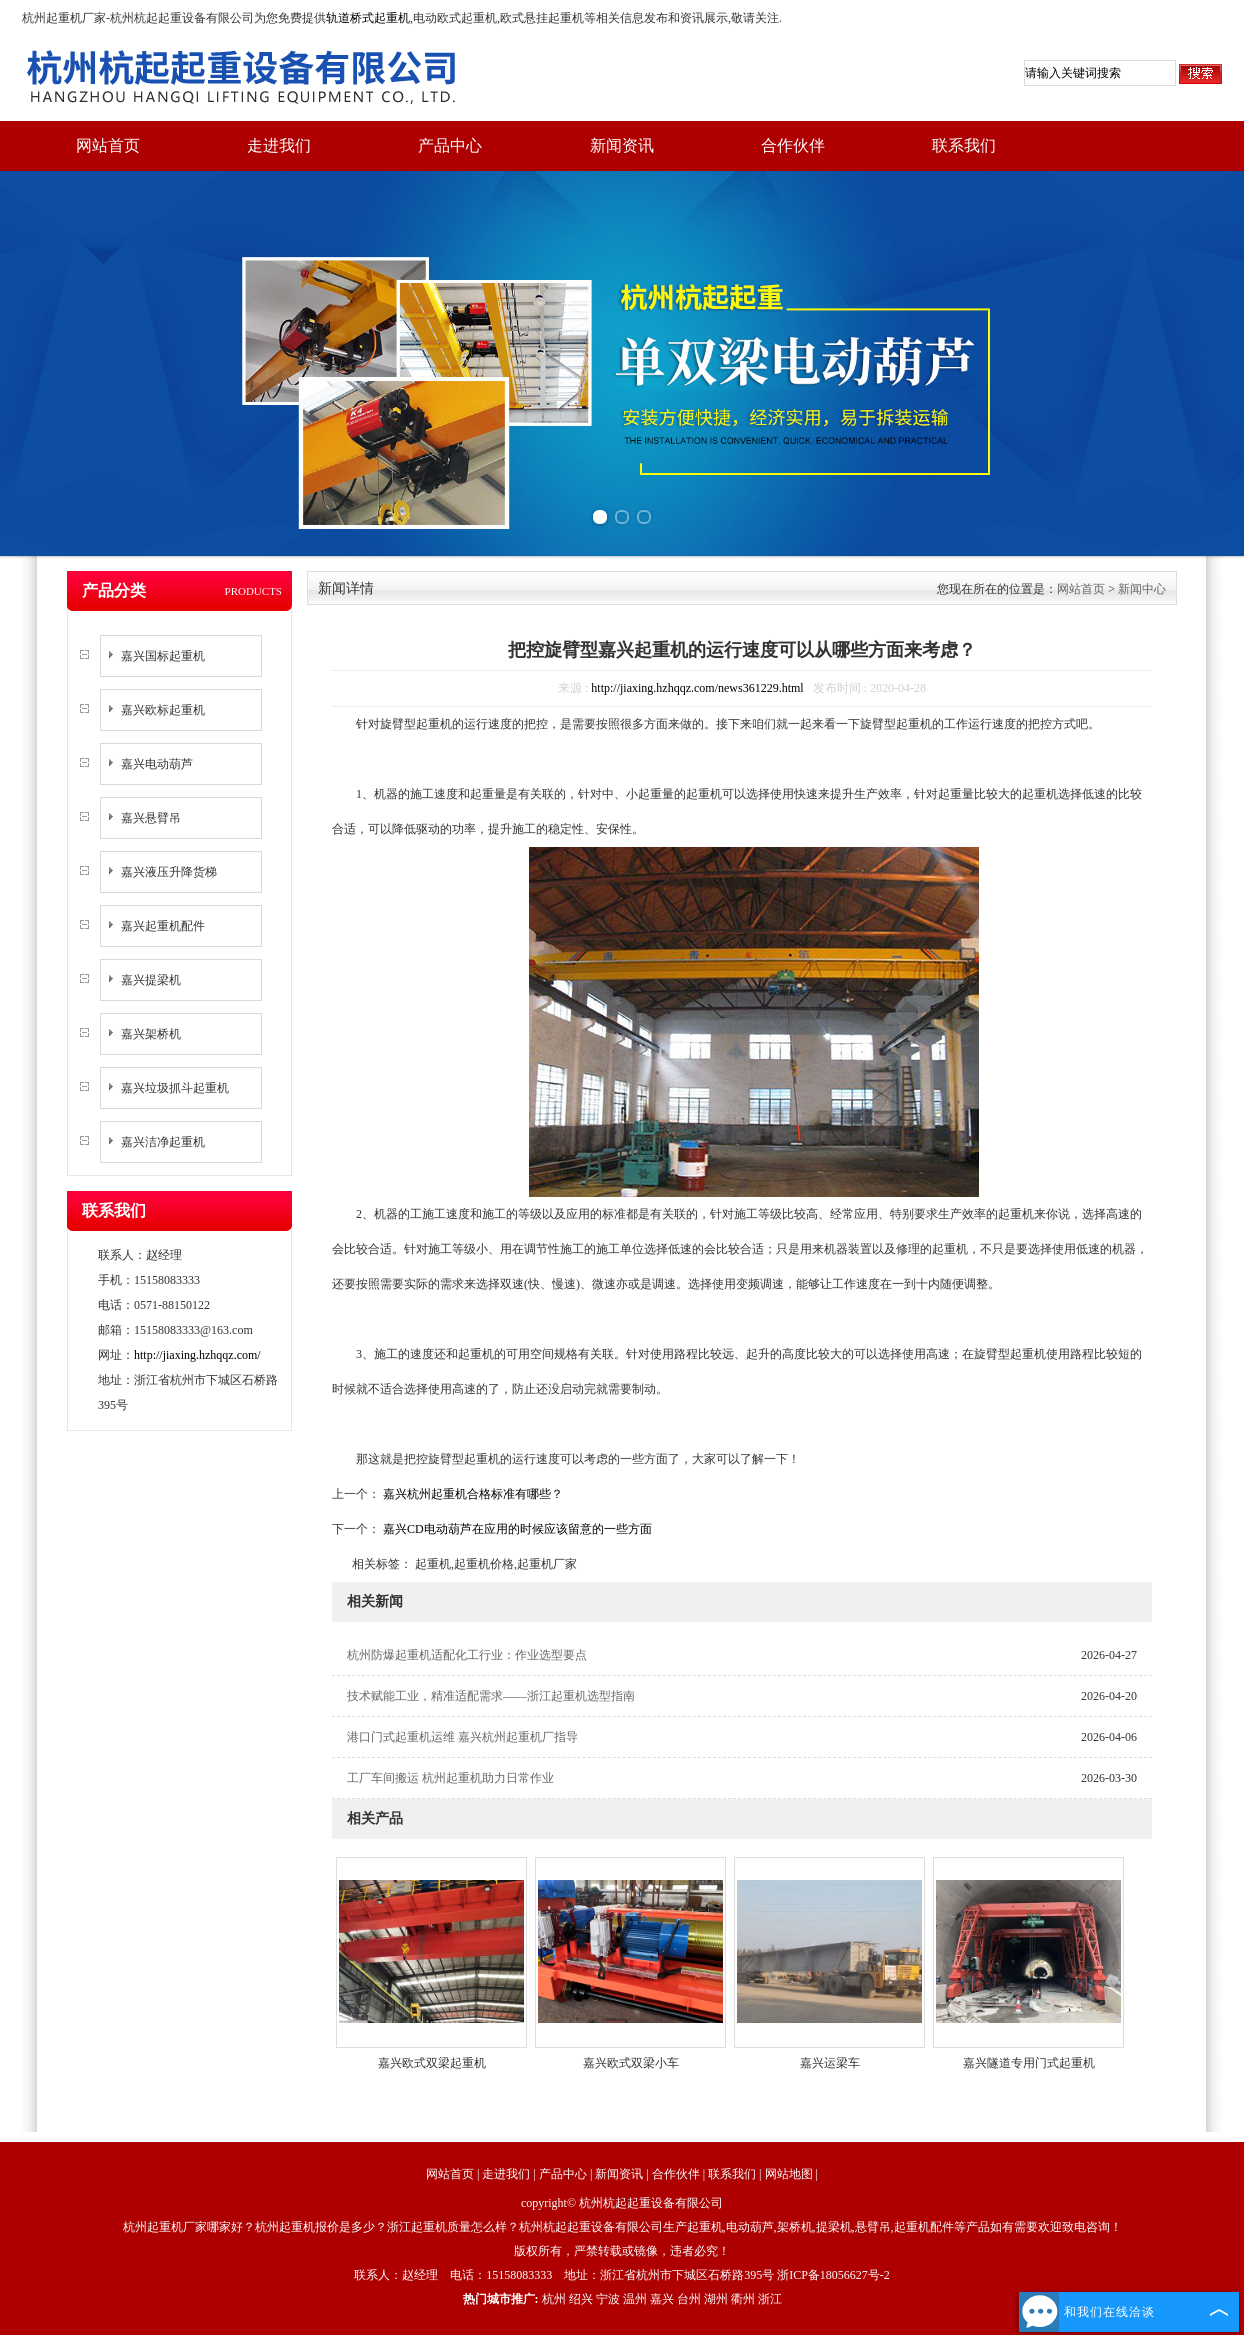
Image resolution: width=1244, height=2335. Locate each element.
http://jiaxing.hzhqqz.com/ (197, 1355)
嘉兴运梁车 (830, 2063)
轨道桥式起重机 (368, 18)
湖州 (716, 2299)
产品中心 (450, 145)
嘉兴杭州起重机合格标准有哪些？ (471, 1494)
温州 (635, 2299)
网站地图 (789, 2174)
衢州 (743, 2299)
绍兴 (581, 2299)
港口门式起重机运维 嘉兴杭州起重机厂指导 (462, 1737)
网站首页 (108, 145)
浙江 (770, 2299)
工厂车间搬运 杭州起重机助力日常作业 (450, 1778)
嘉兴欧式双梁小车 (631, 2063)
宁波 (608, 2299)
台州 (689, 2299)
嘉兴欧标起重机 (163, 710)
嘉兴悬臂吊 (151, 818)
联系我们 (964, 145)
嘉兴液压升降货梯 (169, 872)
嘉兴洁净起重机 (163, 1142)
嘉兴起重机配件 (163, 926)
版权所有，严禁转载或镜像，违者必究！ (622, 2251)
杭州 (554, 2299)
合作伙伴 (793, 145)
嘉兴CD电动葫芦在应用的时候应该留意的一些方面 (516, 1529)
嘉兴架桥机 (151, 1034)
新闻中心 (1142, 589)
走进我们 (279, 145)
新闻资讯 (622, 145)
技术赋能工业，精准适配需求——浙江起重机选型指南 (491, 1696)
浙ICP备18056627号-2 (833, 2275)
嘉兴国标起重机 (163, 656)
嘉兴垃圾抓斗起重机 (175, 1088)
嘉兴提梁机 (151, 980)
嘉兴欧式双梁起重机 (432, 2063)
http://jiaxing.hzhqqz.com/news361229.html (697, 688)
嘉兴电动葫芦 (157, 764)
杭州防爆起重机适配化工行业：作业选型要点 (467, 1655)
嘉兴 (662, 2299)
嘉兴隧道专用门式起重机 (1029, 2063)
